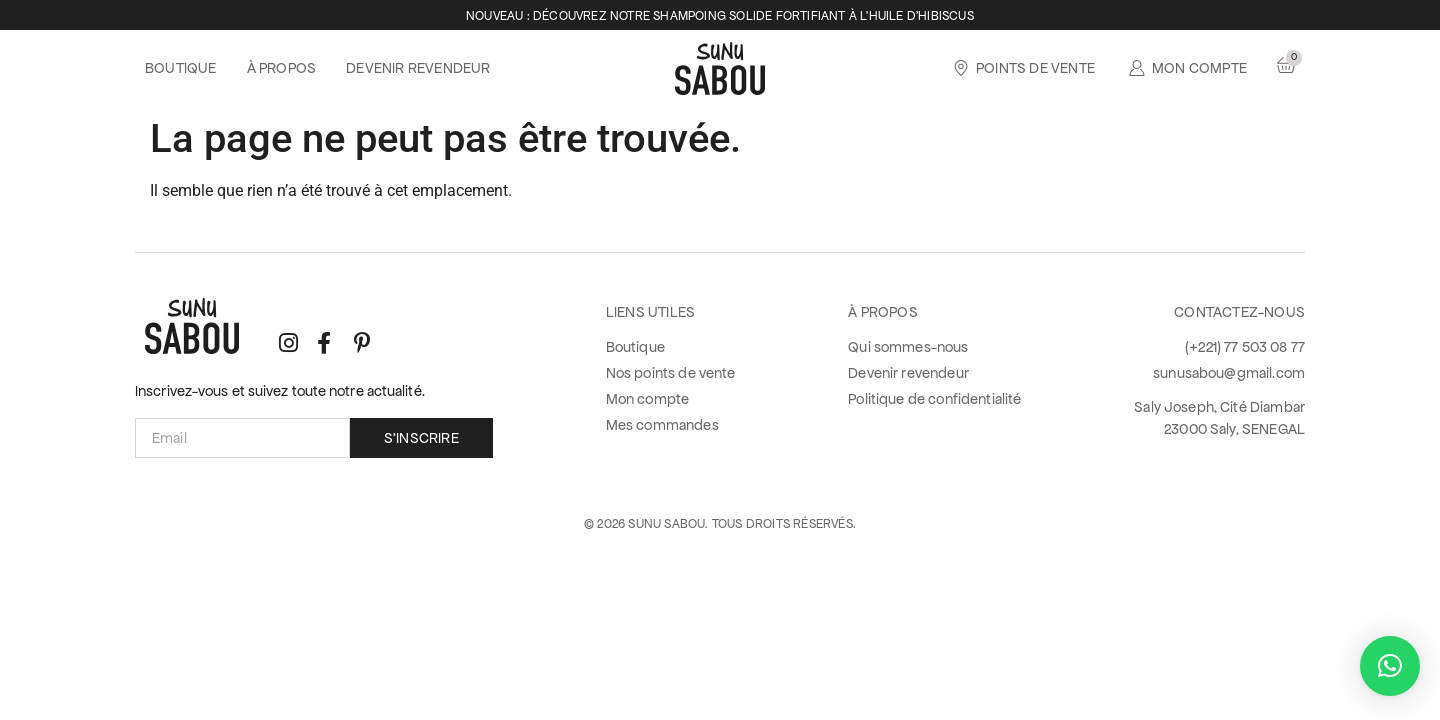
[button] (1390, 666)
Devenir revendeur (418, 68)
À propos (282, 68)
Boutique (181, 68)
